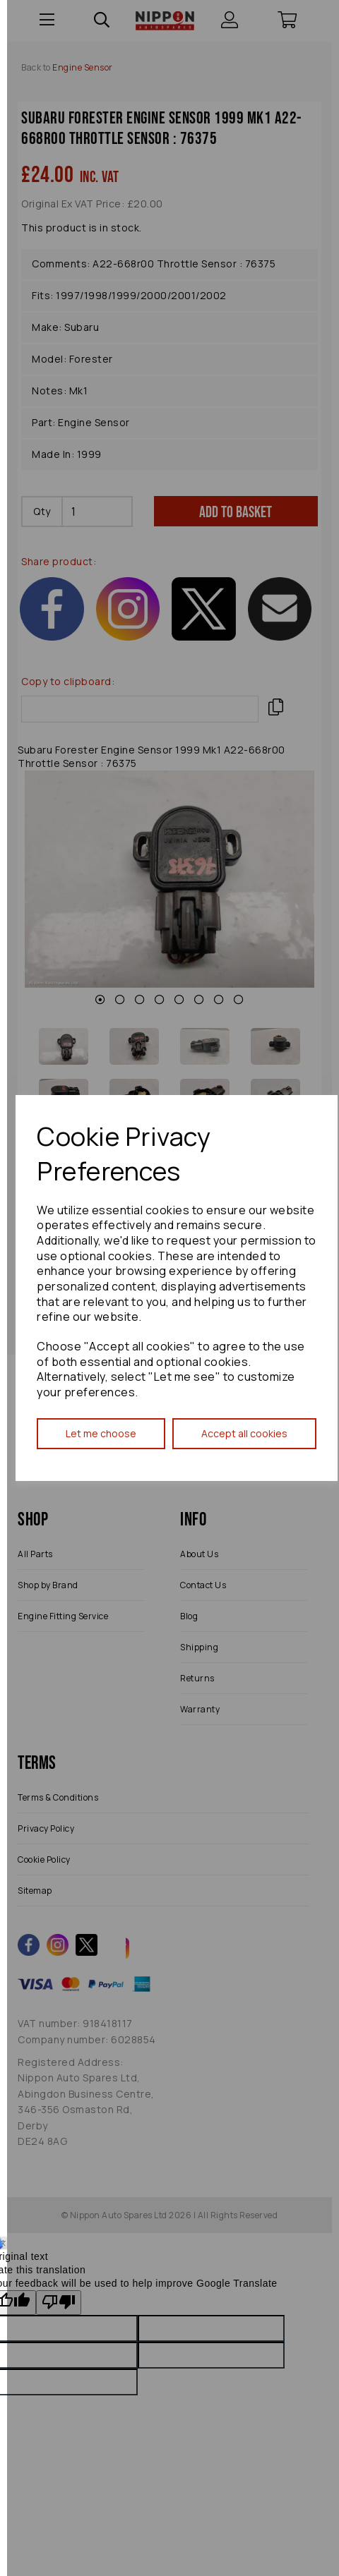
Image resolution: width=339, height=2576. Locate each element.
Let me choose (101, 1433)
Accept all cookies (244, 1433)
